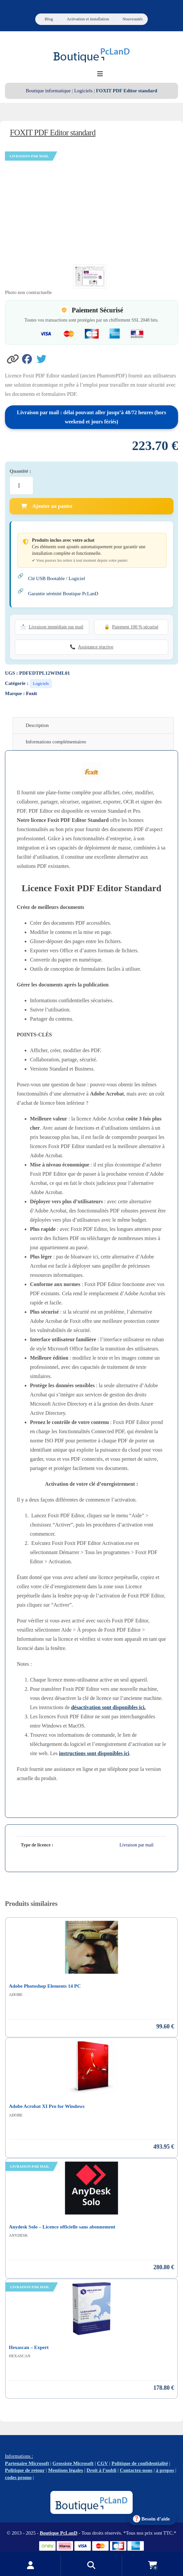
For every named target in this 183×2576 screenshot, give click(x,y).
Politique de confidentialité (140, 2463)
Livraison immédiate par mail (56, 626)
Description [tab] (37, 725)
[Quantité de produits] (21, 485)
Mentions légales (65, 2470)
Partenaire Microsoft (27, 2463)
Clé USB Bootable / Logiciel (56, 578)
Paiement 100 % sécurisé (135, 626)
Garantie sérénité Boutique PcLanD (63, 593)
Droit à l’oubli (102, 2470)
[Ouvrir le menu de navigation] (99, 74)
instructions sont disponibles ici (94, 1753)
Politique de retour (25, 2470)
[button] (13, 358)
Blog (48, 18)
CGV (102, 2463)
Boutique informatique (48, 90)
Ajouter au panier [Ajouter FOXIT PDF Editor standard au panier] (46, 506)
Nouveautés (132, 18)
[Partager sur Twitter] (43, 358)
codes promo (18, 2477)
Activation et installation (88, 18)
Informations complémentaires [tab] (56, 741)
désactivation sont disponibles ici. (108, 1707)
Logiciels (83, 90)
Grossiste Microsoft (73, 2463)
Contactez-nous (136, 2470)
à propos (165, 2470)
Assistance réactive (96, 646)
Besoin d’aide (156, 2518)
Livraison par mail (136, 1844)
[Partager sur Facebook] (29, 358)
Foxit (31, 693)
